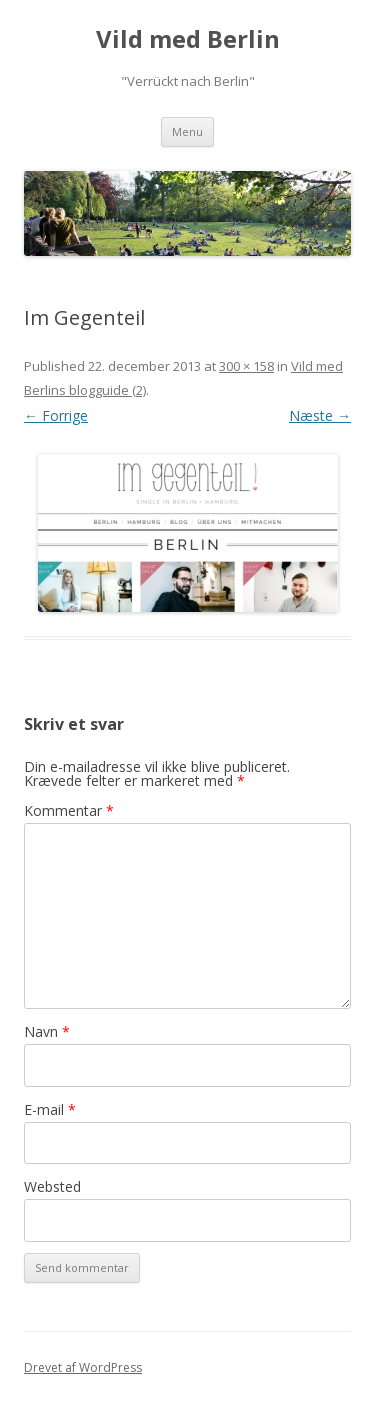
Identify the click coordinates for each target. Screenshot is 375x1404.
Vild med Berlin (188, 39)
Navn (47, 1031)
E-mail (50, 1109)
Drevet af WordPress (83, 1367)
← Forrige (56, 415)
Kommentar (69, 810)
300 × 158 (246, 366)
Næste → (320, 415)
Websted (52, 1186)
